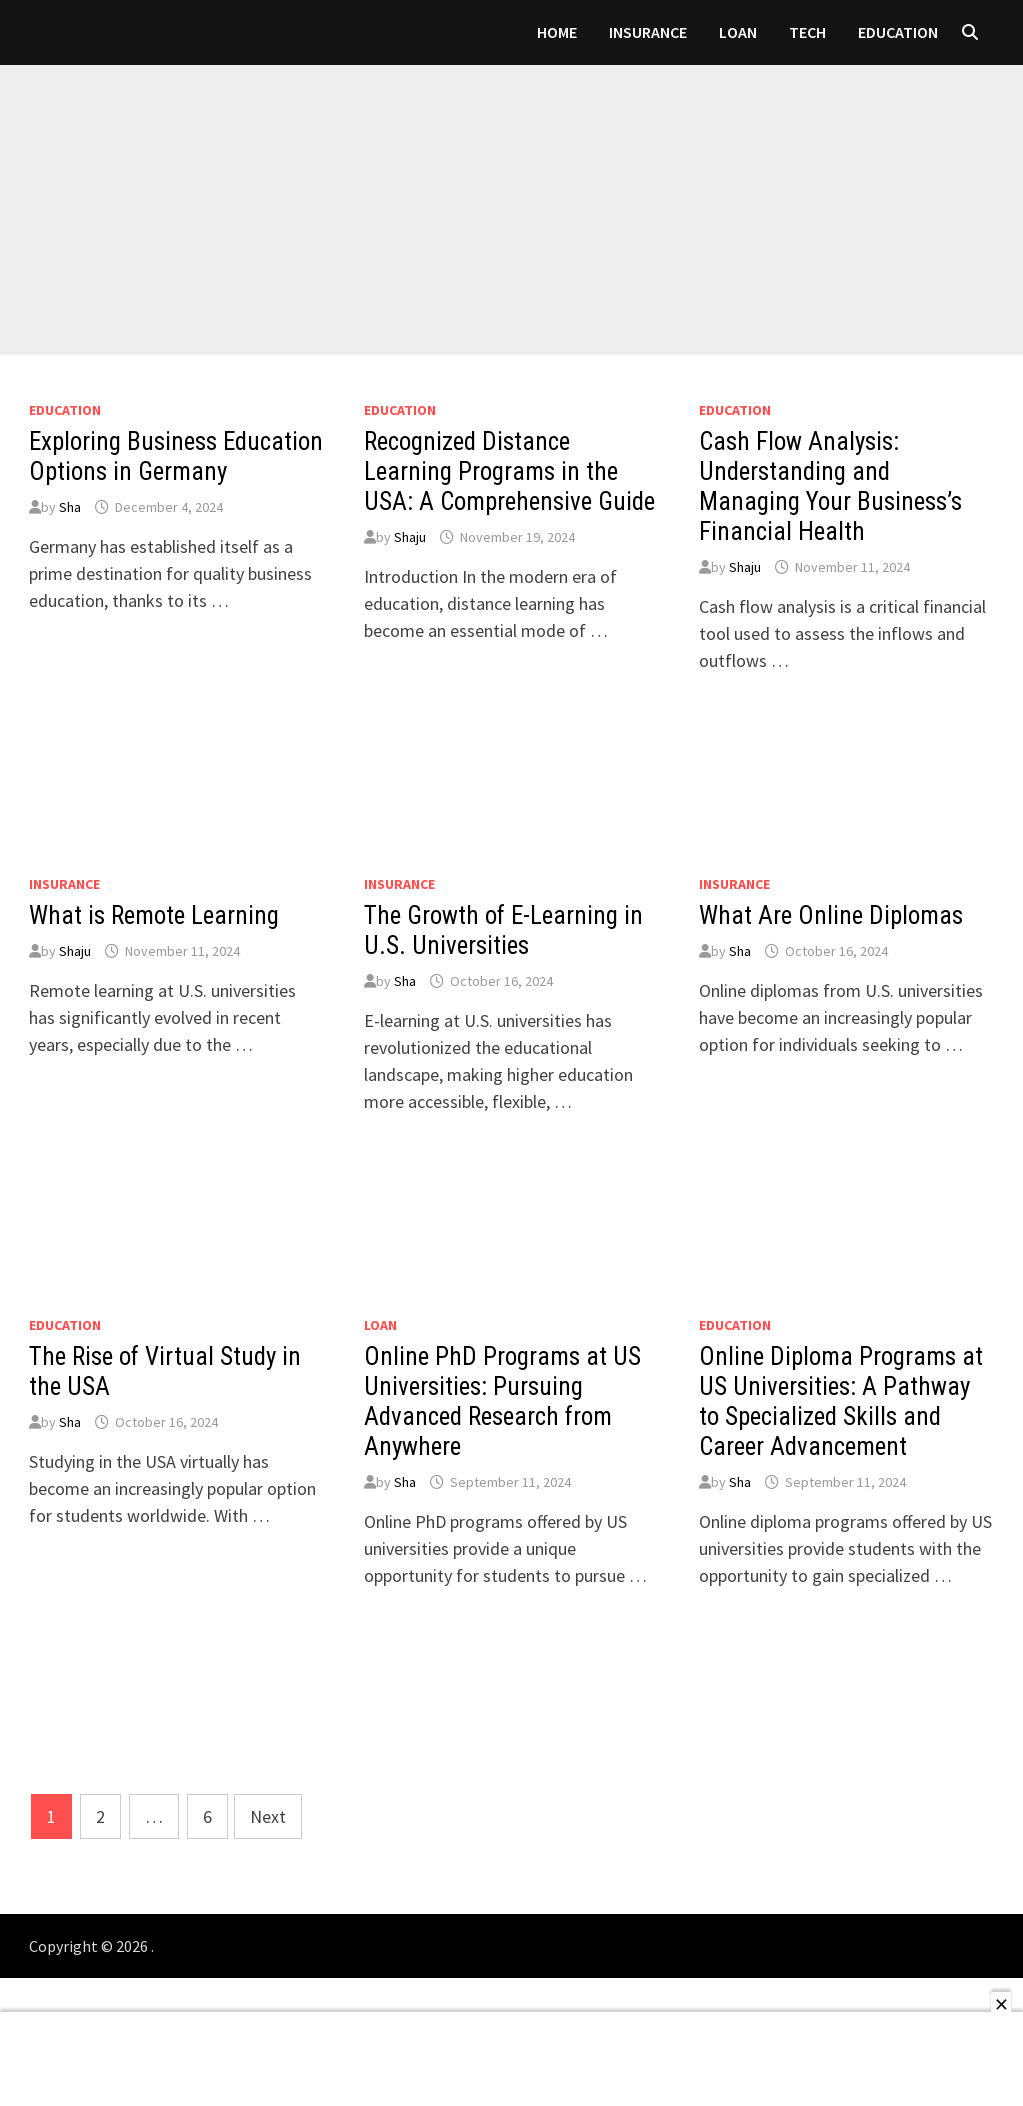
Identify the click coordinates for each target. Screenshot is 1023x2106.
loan (738, 32)
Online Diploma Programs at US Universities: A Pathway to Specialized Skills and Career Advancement (841, 1401)
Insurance (648, 32)
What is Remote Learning (154, 915)
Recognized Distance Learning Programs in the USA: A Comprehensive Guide (509, 471)
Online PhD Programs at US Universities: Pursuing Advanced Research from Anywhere (502, 1401)
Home (557, 32)
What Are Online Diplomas (831, 915)
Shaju (410, 537)
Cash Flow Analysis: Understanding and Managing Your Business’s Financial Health (830, 486)
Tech (807, 32)
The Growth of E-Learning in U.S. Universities (503, 930)
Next (268, 1816)
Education (898, 32)
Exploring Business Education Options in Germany (176, 456)
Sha (70, 507)
